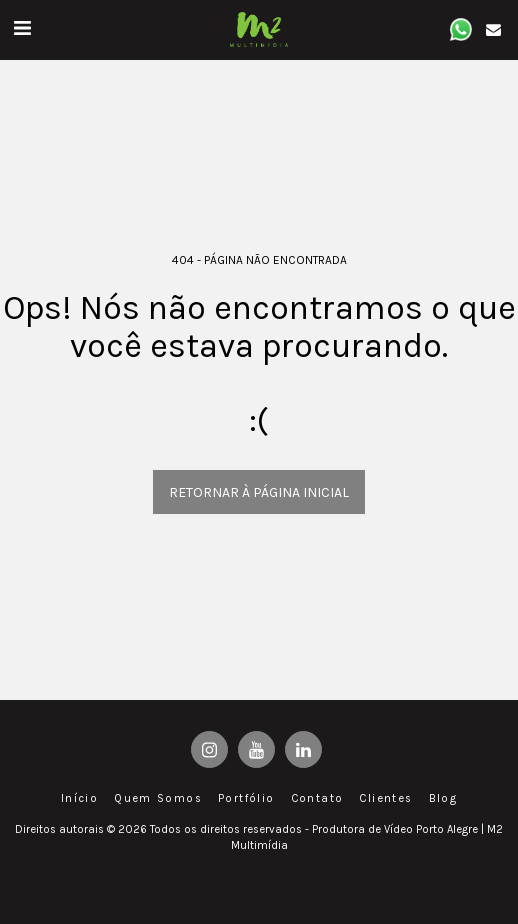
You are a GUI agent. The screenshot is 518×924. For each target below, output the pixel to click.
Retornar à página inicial (259, 492)
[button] (22, 28)
